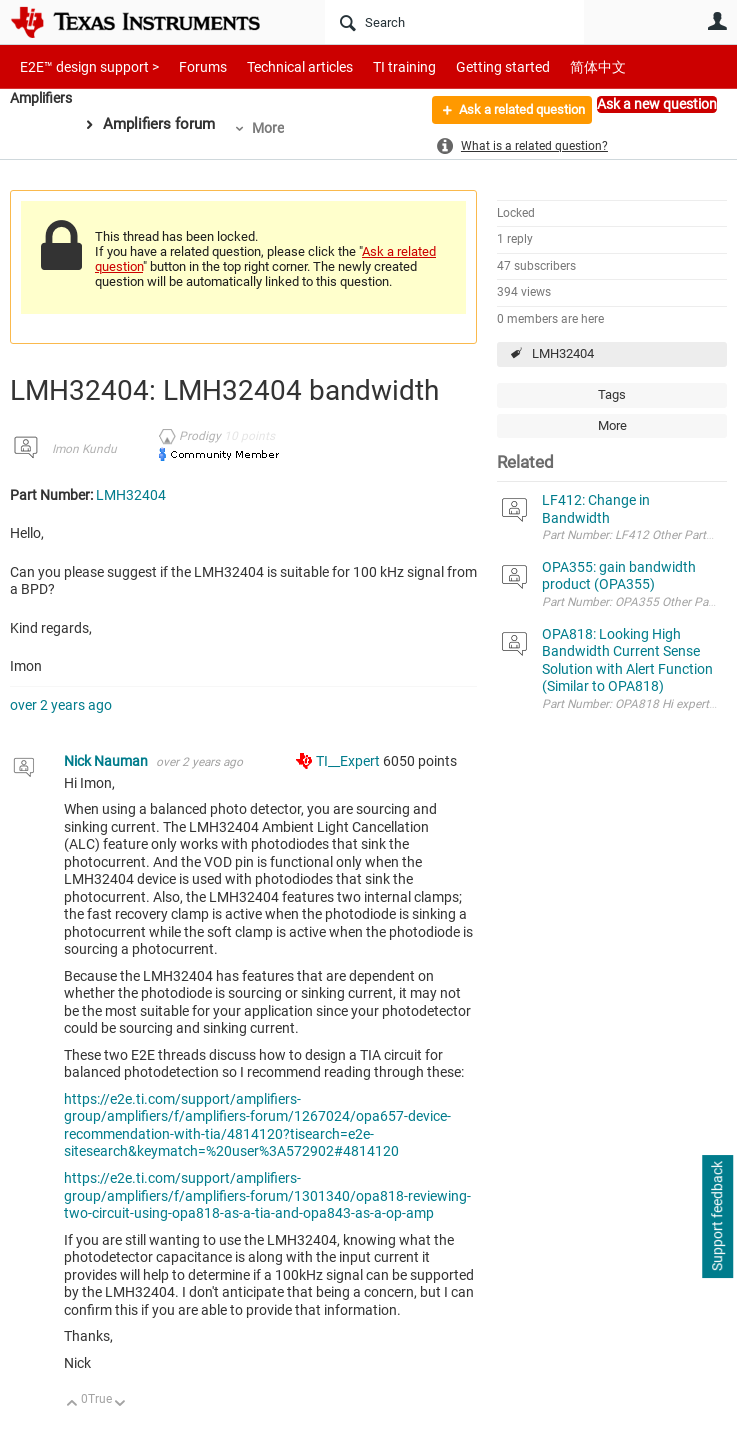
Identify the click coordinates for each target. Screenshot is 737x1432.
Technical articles (279, 66)
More (274, 128)
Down (120, 1404)
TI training (377, 66)
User (717, 21)
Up (72, 1404)
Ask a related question (510, 113)
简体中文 (556, 66)
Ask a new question (657, 104)
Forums (187, 66)
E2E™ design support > (83, 66)
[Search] (454, 22)
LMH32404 (563, 353)
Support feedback (717, 1217)
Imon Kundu (84, 449)
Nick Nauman (107, 761)
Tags (612, 394)
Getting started (468, 66)
